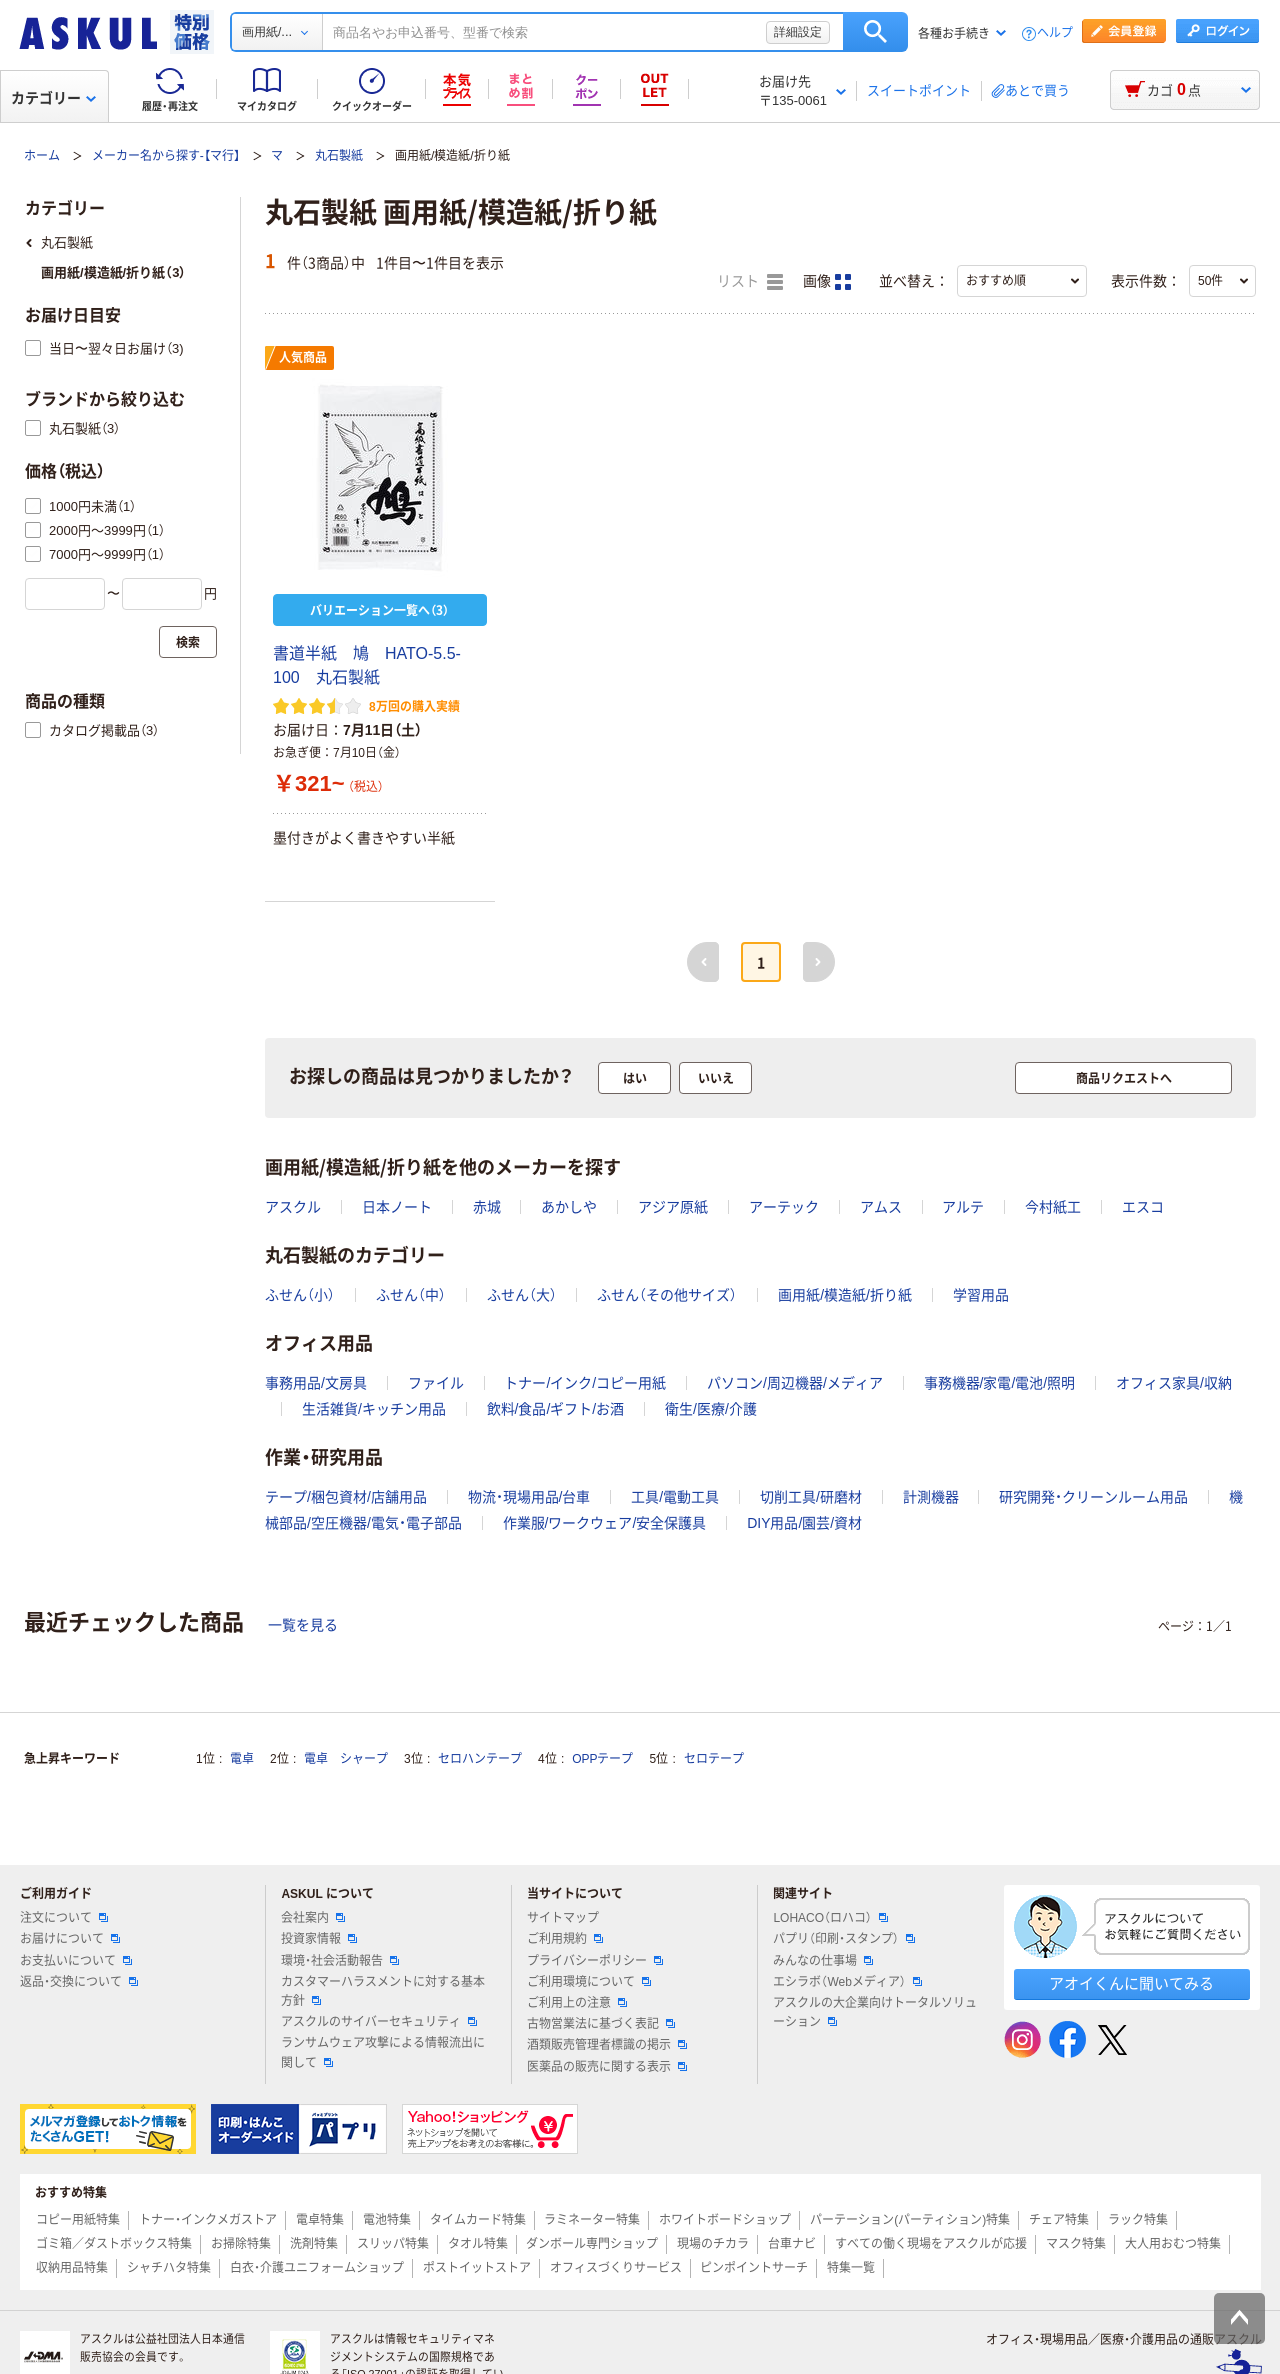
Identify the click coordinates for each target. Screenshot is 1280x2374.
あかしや (569, 1207)
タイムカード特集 (478, 2220)
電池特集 (387, 2220)
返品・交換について (79, 1982)
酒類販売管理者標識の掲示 (607, 2045)
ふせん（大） (522, 1295)
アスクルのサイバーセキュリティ (379, 2022)
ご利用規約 (565, 1939)
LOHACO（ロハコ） (830, 1918)
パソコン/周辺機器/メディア (795, 1383)
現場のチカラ (713, 2244)
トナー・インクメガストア (208, 2220)
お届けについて (70, 1939)
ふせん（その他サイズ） (667, 1295)
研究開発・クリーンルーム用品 (1093, 1497)
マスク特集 (1076, 2244)
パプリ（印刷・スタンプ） (844, 1939)
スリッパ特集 (393, 2244)
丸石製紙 (339, 156)
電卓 (242, 1759)
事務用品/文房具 (316, 1383)
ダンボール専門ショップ (592, 2244)
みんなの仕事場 (823, 1961)
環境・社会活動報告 (340, 1961)
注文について (64, 1918)
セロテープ (714, 1759)
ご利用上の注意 (577, 2003)
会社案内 (313, 1918)
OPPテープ (602, 1759)
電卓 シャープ (346, 1759)
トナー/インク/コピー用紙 (585, 1383)
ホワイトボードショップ (725, 2220)
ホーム (42, 156)
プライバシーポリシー (595, 1961)
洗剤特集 (314, 2244)
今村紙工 (1053, 1207)
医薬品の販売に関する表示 (607, 2067)
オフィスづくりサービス (616, 2268)
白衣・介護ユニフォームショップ (317, 2268)
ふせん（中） (411, 1295)
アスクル (293, 1207)
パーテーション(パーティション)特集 (910, 2220)
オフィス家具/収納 (1174, 1383)
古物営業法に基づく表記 (601, 2024)
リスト (750, 282)
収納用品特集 (72, 2268)
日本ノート (397, 1207)
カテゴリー (53, 98)
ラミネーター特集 (592, 2220)
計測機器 (931, 1497)
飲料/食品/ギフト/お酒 (556, 1409)
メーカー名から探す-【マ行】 (166, 156)
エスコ (1143, 1207)
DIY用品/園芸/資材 (804, 1523)
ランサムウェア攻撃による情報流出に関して (383, 2052)
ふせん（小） (300, 1295)
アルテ (963, 1207)
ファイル (436, 1383)
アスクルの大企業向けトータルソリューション (875, 2012)
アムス (881, 1207)
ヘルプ (1055, 33)
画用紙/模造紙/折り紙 (845, 1295)
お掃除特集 (241, 2244)
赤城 (487, 1207)
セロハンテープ (480, 1759)
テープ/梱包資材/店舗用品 (346, 1497)
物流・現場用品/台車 (529, 1497)
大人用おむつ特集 (1173, 2244)
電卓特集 (320, 2220)
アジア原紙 (673, 1207)
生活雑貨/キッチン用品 (374, 1409)
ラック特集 (1138, 2220)
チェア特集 (1059, 2220)
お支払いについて (76, 1961)
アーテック (784, 1207)
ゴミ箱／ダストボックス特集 (114, 2244)
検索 (875, 32)
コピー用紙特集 (78, 2220)
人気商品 (303, 358)
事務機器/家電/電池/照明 (1000, 1383)
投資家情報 (319, 1939)
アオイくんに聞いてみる (1131, 1983)
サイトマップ (563, 1918)
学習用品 (981, 1295)
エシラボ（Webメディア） (847, 1982)
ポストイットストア (477, 2268)
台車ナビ (792, 2244)
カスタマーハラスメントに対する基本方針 (383, 1991)
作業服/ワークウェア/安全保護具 (605, 1523)
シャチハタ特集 (169, 2268)
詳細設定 (798, 32)
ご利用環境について (589, 1982)
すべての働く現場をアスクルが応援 (931, 2244)
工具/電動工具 (675, 1497)
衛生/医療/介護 (711, 1409)
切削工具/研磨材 (811, 1497)
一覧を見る (303, 1625)
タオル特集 (478, 2244)
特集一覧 (851, 2268)
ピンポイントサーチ (754, 2268)
